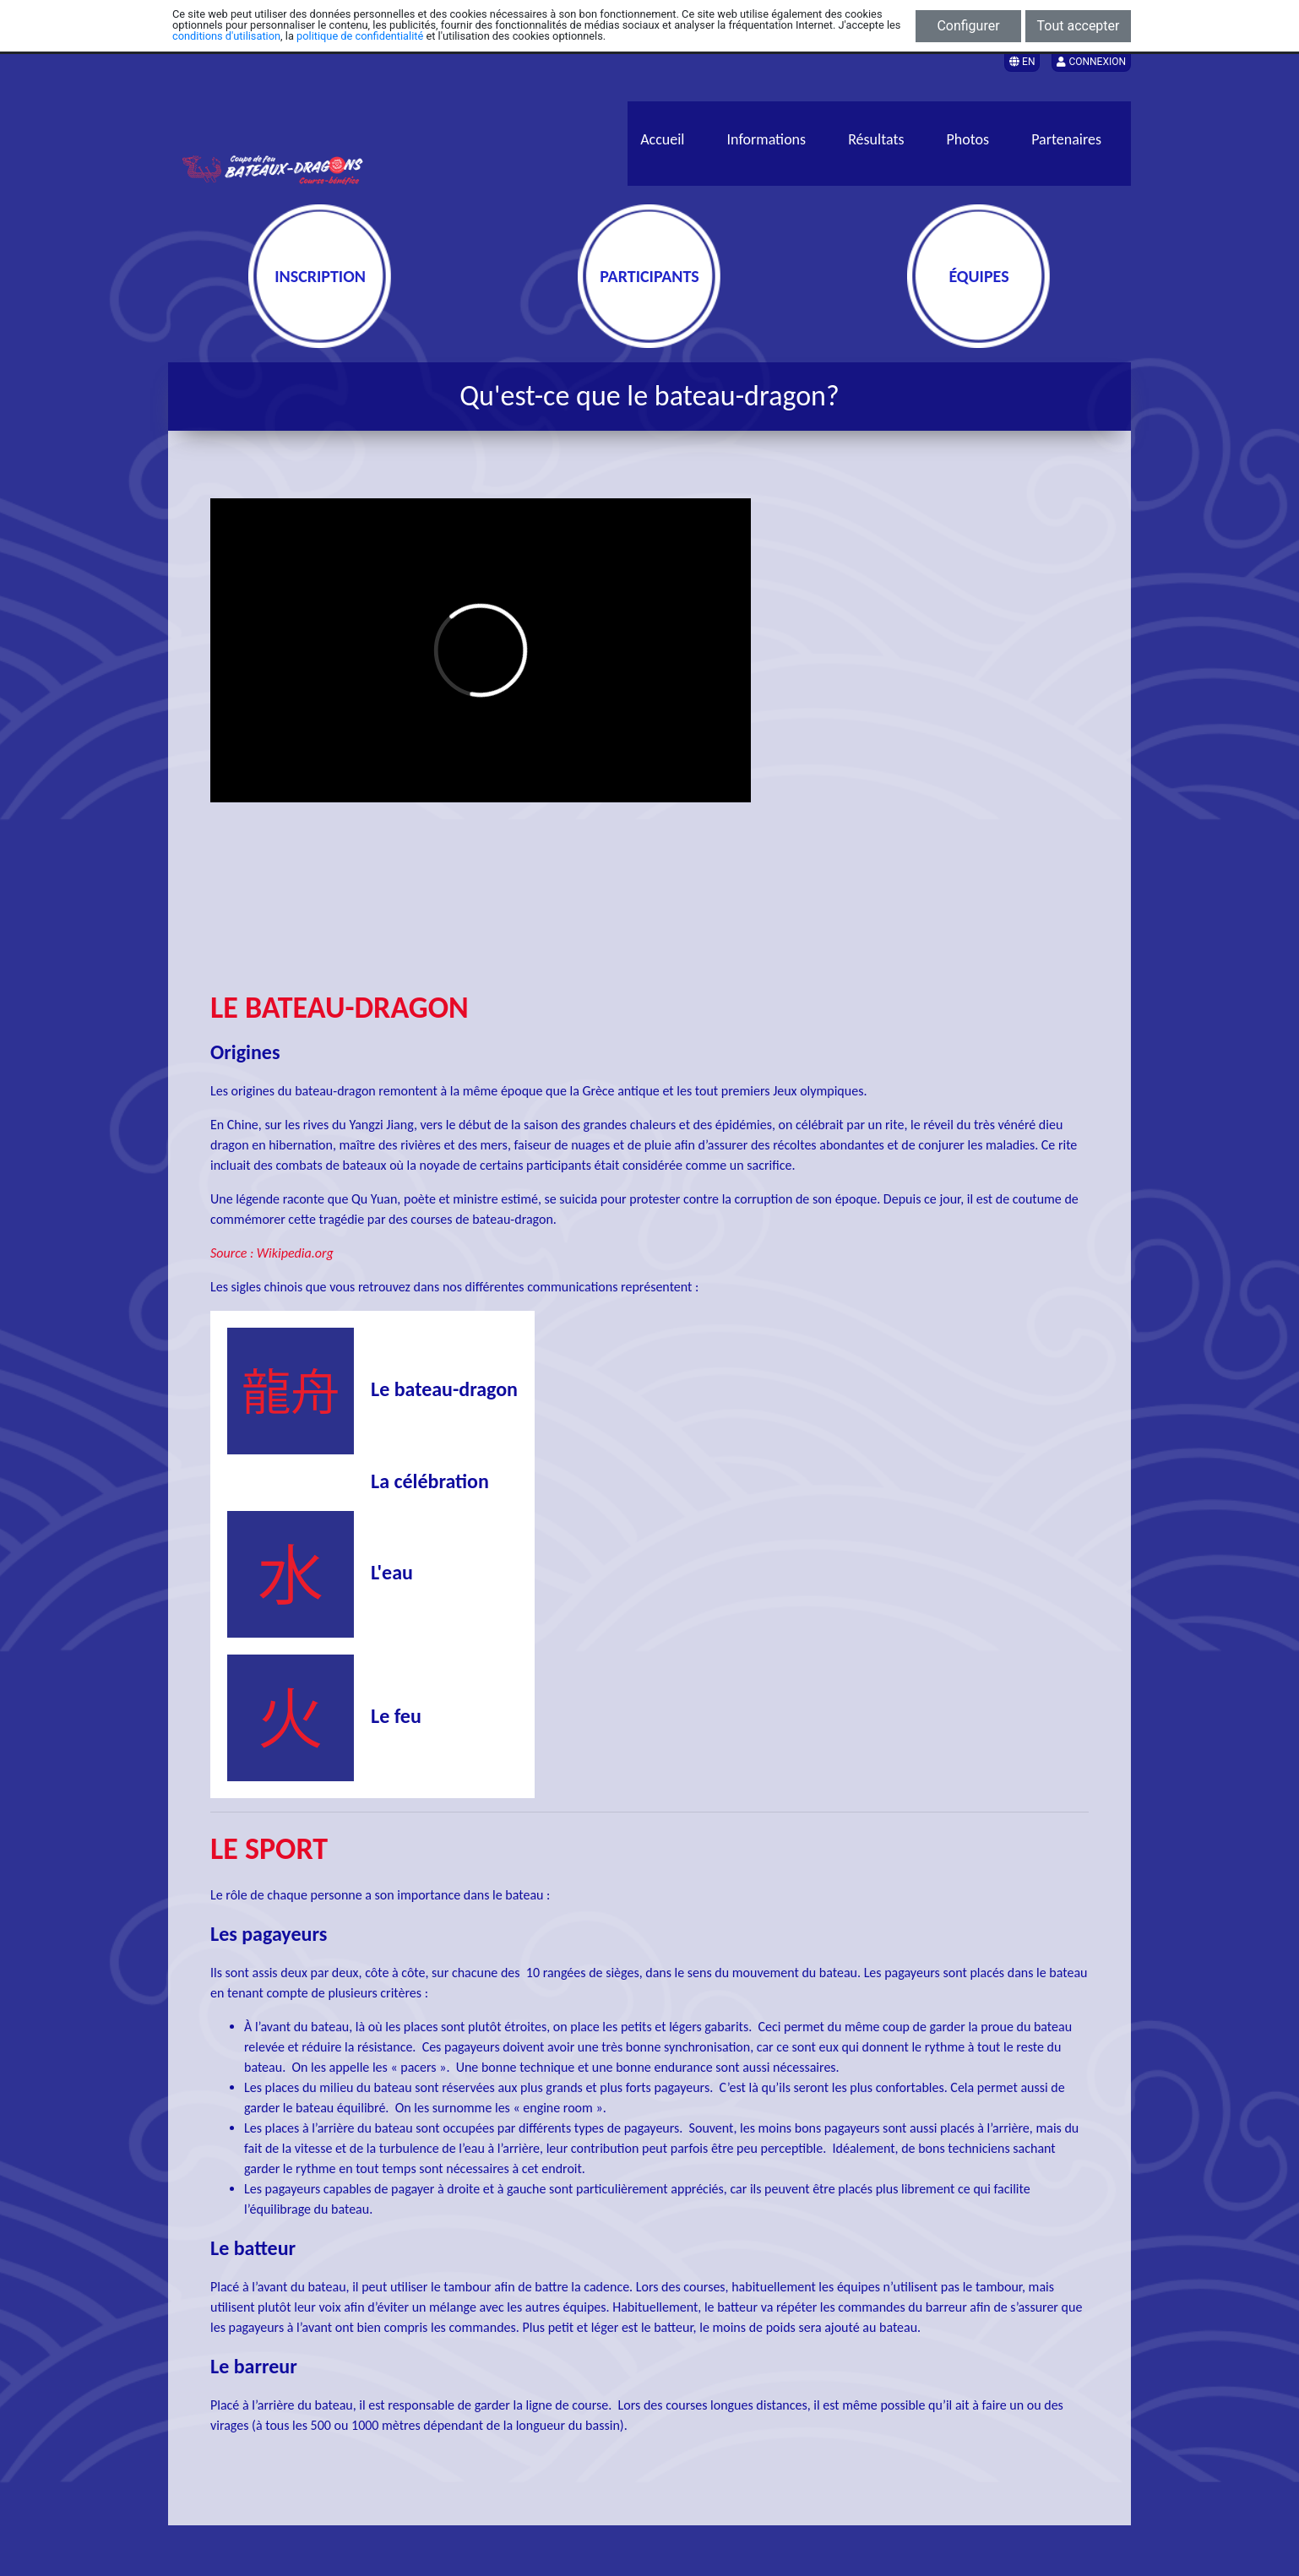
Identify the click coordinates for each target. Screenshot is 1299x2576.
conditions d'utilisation (226, 36)
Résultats (876, 139)
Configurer (968, 26)
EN (1022, 62)
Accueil (662, 139)
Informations (767, 139)
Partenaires (1066, 139)
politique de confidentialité (359, 36)
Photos (968, 139)
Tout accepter (1078, 26)
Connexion (1091, 62)
